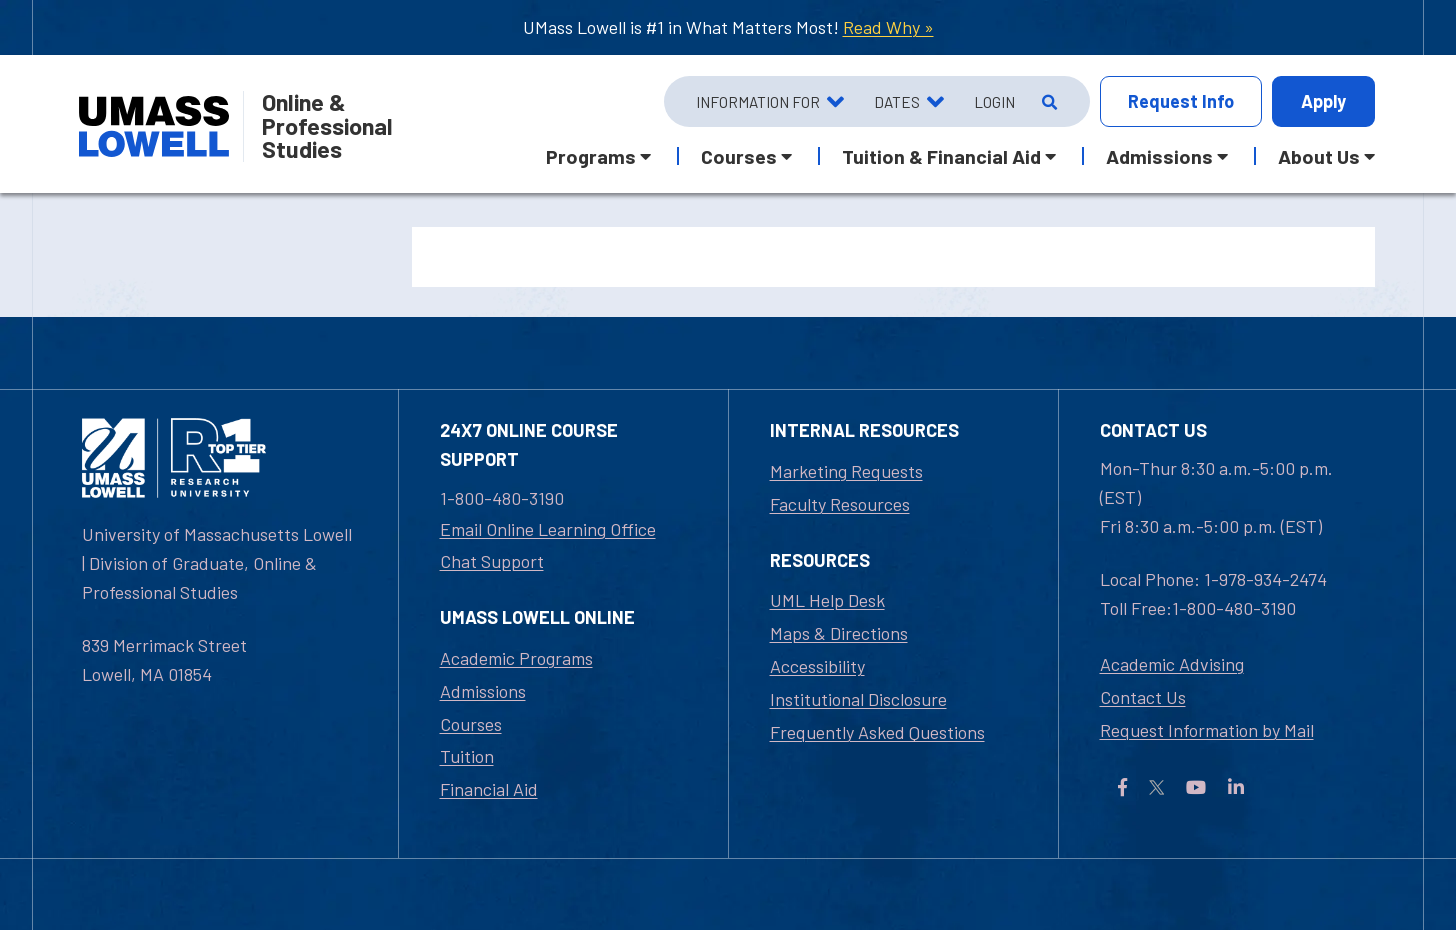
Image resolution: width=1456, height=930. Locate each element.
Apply (1323, 101)
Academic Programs (516, 658)
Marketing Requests (846, 471)
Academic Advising (1172, 664)
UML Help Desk (827, 600)
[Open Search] (1047, 102)
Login (994, 102)
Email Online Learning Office (548, 529)
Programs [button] (591, 156)
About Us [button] (1319, 156)
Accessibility (817, 666)
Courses (471, 724)
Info (1181, 101)
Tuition (467, 756)
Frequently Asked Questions (877, 732)
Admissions (483, 691)
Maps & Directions (839, 633)
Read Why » (888, 27)
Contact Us (1143, 697)
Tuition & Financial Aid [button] (941, 156)
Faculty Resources (840, 504)
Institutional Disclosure (858, 699)
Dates (897, 102)
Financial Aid (489, 789)
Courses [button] (739, 156)
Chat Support (492, 561)
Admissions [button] (1159, 156)
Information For (758, 102)
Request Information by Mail (1207, 730)
